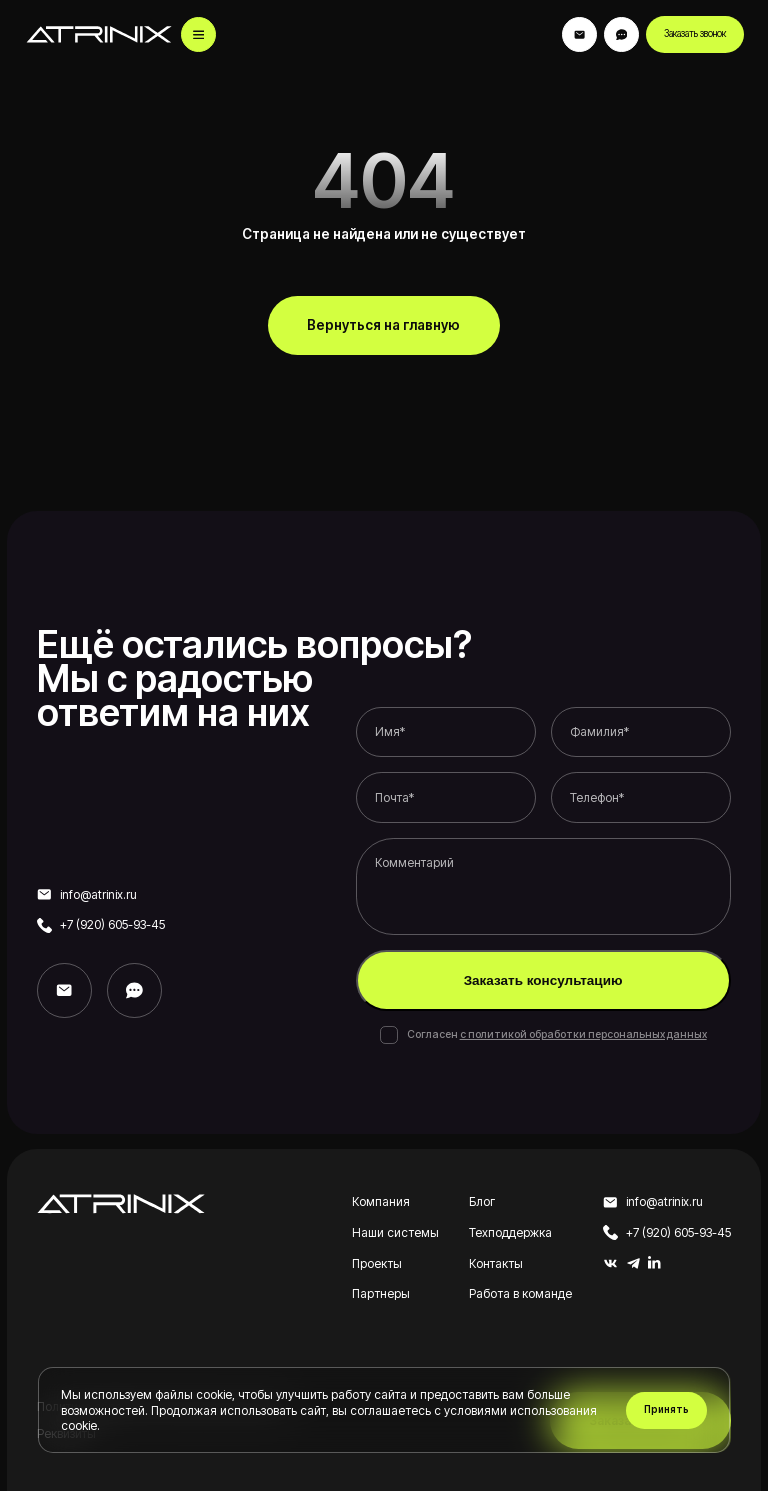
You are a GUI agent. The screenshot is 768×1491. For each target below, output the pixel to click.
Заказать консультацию (543, 980)
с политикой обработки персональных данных (583, 1034)
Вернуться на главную (383, 325)
